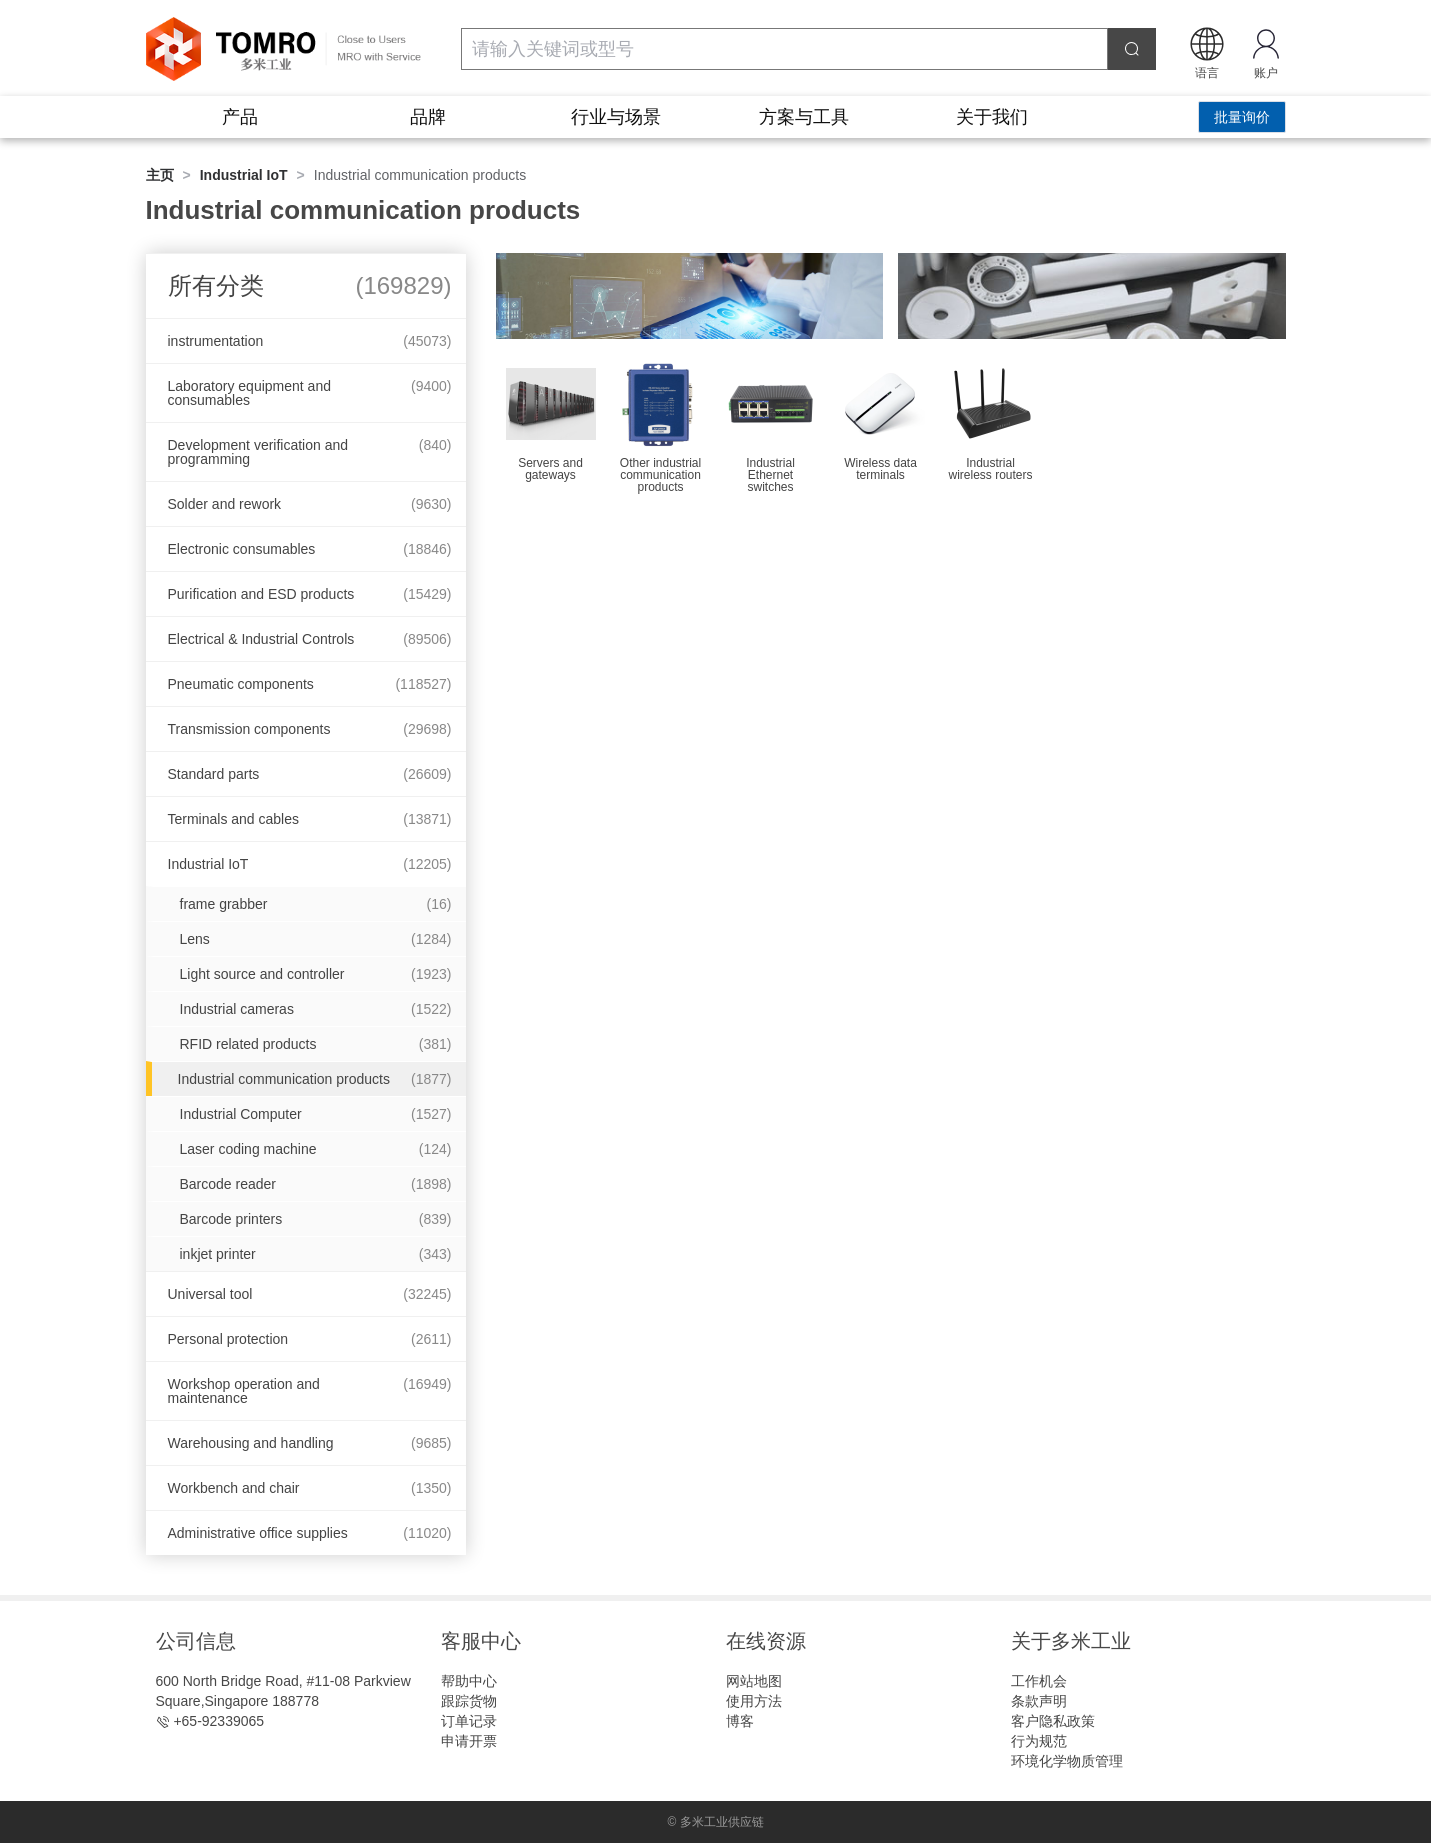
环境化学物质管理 (1067, 1761)
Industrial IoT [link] (244, 175)
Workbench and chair (310, 1488)
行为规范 (1039, 1741)
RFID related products (316, 1044)
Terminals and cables (310, 819)
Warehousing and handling (310, 1443)
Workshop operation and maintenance (310, 1391)
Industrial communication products (315, 1079)
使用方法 (754, 1701)
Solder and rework (310, 504)
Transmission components (310, 729)
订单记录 (469, 1721)
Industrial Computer (316, 1114)
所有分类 (310, 285)
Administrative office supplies (310, 1533)
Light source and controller (316, 974)
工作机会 (1039, 1681)
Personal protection (310, 1339)
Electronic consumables (310, 549)
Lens (316, 939)
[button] (1207, 51)
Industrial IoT (310, 864)
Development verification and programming (310, 452)
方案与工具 (804, 117)
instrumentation (310, 341)
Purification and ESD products (310, 594)
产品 (240, 117)
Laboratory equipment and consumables (310, 393)
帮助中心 (469, 1681)
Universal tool (310, 1294)
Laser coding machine (316, 1149)
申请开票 (469, 1741)
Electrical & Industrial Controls (310, 639)
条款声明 (1039, 1701)
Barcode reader (316, 1184)
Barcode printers (316, 1219)
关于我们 (992, 117)
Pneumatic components (310, 684)
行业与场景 (616, 117)
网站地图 (754, 1681)
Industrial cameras (316, 1009)
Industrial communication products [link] (420, 175)
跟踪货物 (469, 1701)
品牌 (428, 117)
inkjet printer (316, 1254)
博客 (740, 1721)
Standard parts (310, 774)
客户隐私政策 (1053, 1721)
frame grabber (316, 904)
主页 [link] (160, 175)
